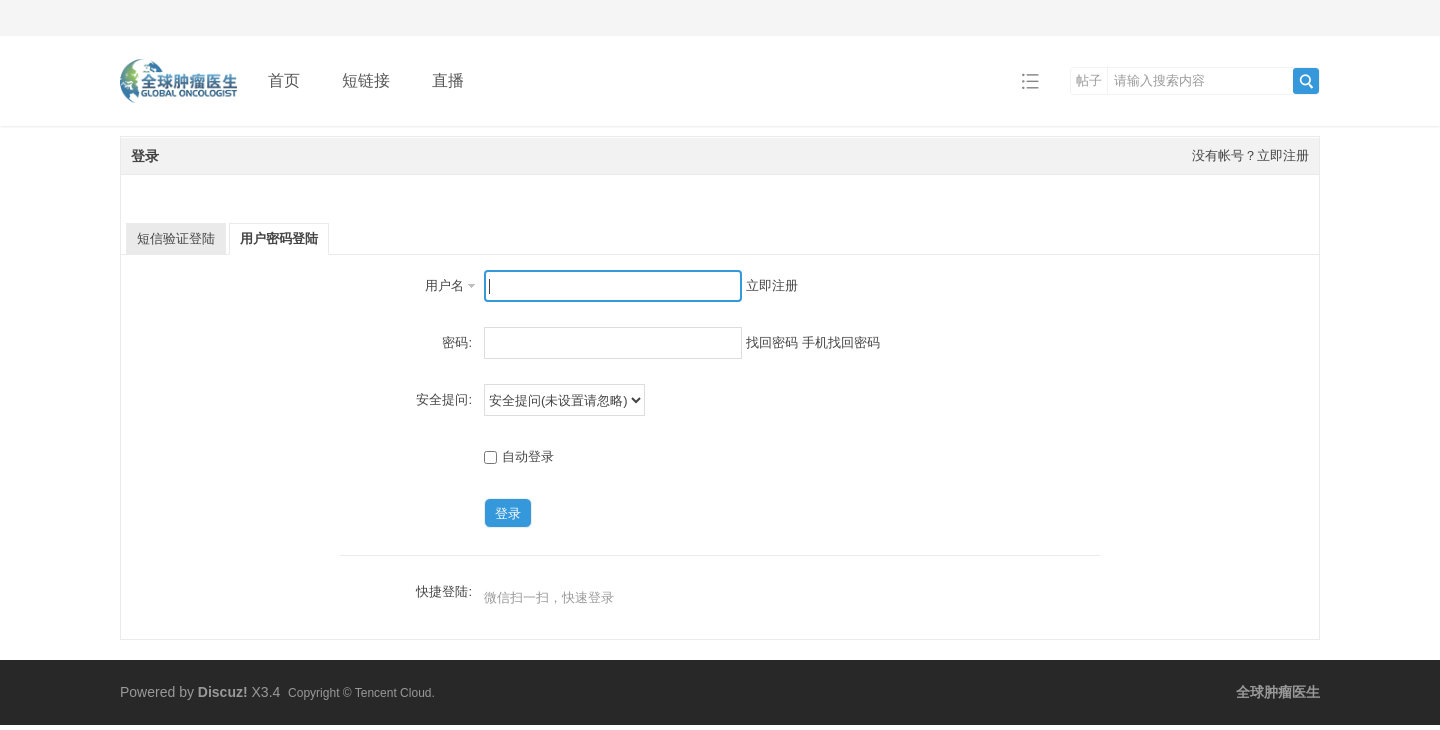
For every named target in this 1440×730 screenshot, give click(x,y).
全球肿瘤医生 (1278, 692)
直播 (448, 80)
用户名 (444, 285)
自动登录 (519, 456)
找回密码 (772, 342)
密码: (457, 342)
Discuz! (223, 692)
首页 (284, 80)
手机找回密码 (841, 342)
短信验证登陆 (176, 238)
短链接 (366, 80)
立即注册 (772, 285)
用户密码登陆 (279, 238)
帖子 (1089, 80)
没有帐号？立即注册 (1250, 155)
